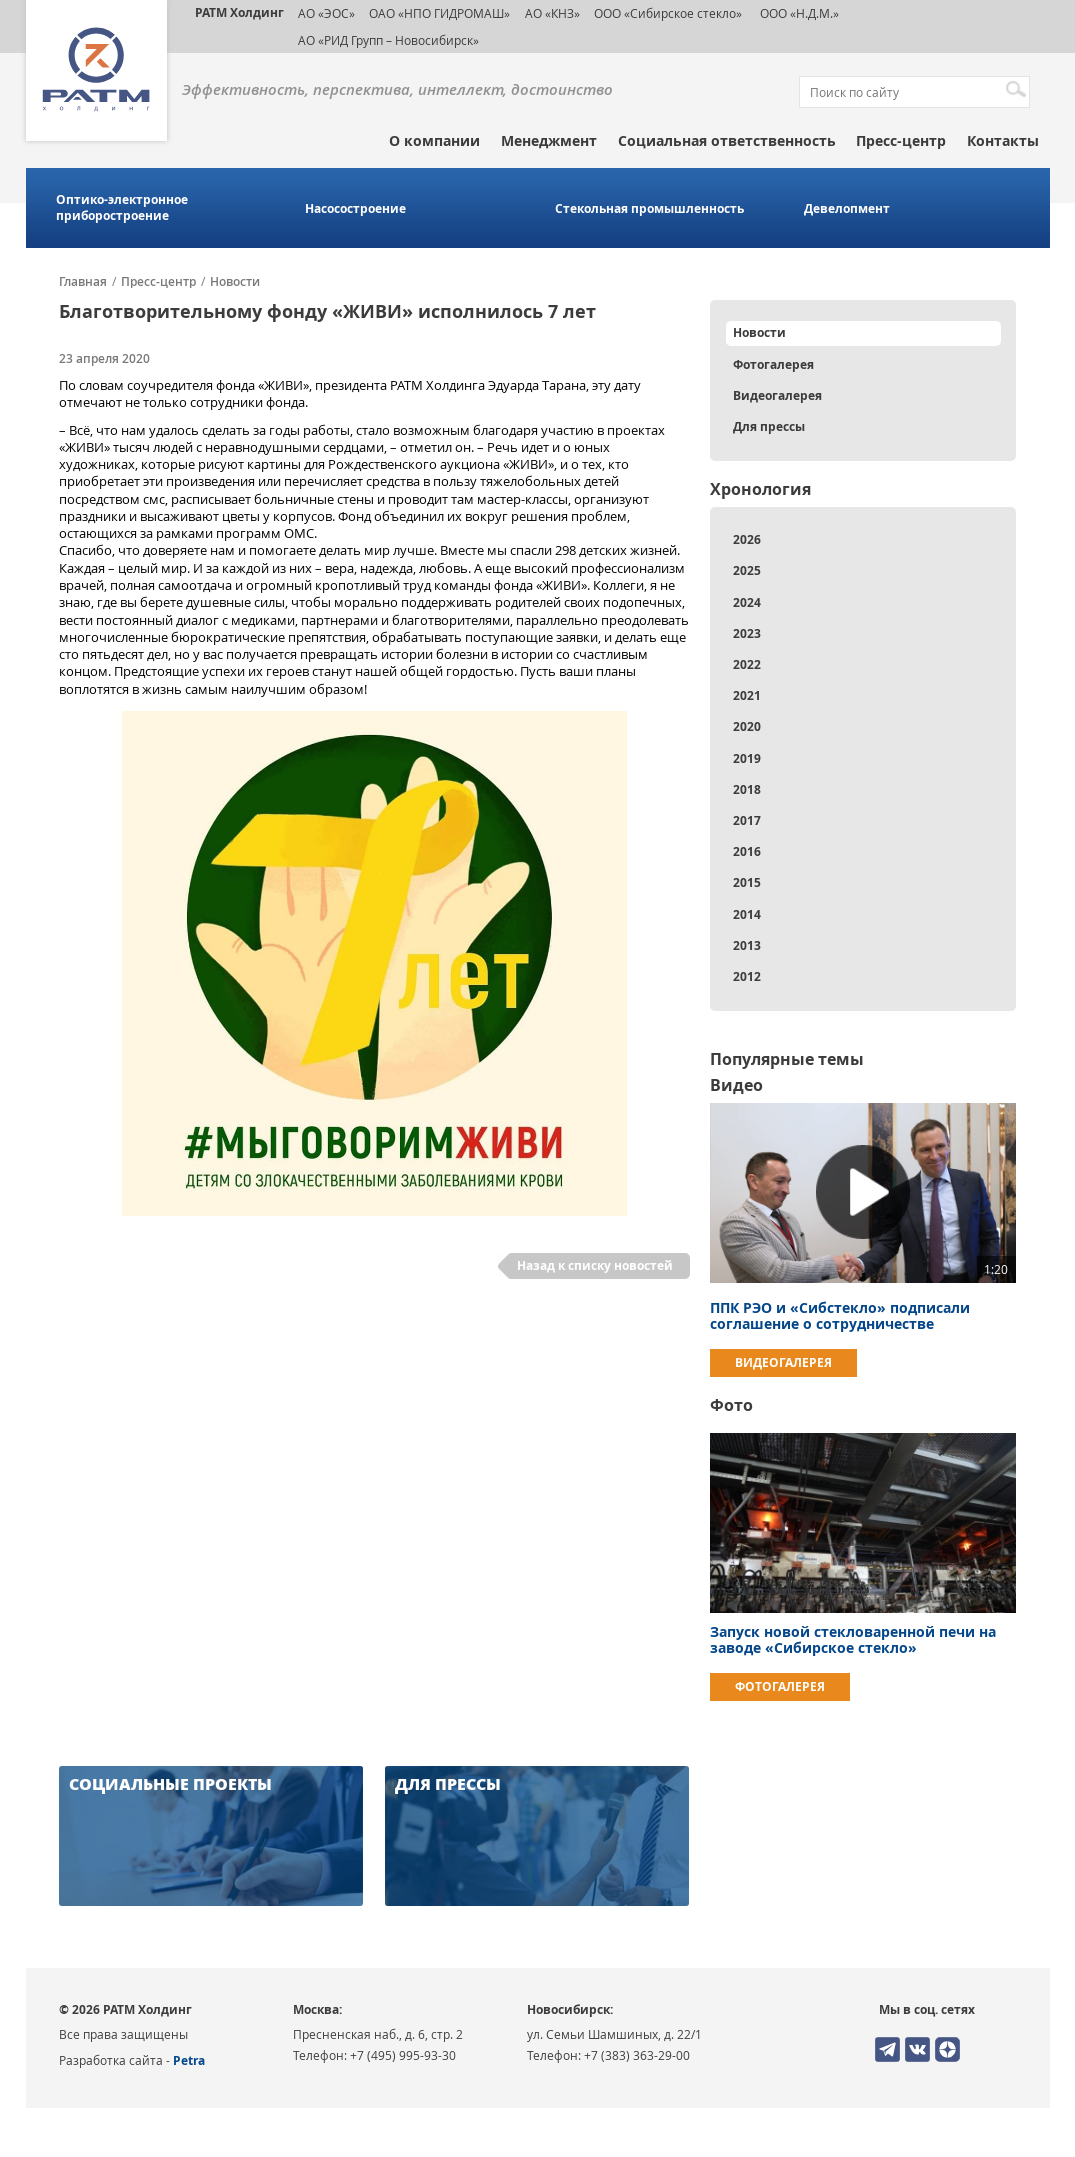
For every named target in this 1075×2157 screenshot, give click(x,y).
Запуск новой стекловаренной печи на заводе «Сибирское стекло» (853, 1639)
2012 (747, 976)
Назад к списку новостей (595, 1265)
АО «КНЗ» (552, 13)
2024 (747, 602)
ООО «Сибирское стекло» (668, 13)
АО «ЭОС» (326, 13)
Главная (83, 282)
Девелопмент (847, 209)
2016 (747, 851)
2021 (747, 695)
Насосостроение (355, 209)
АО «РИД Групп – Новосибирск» (388, 40)
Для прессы (769, 426)
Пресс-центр (901, 140)
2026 (747, 539)
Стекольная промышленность (649, 209)
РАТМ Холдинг (239, 12)
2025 (747, 570)
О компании (434, 140)
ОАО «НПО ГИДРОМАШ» (439, 13)
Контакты (1003, 140)
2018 (747, 789)
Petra (189, 2060)
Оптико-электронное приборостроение (122, 208)
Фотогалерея (773, 364)
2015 (747, 882)
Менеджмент (549, 140)
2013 (747, 945)
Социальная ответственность (727, 140)
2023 (747, 633)
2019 (747, 758)
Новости (235, 282)
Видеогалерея (777, 395)
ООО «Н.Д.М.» (798, 13)
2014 (747, 914)
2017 (747, 820)
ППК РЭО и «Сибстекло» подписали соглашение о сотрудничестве (840, 1315)
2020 (747, 726)
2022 (747, 664)
